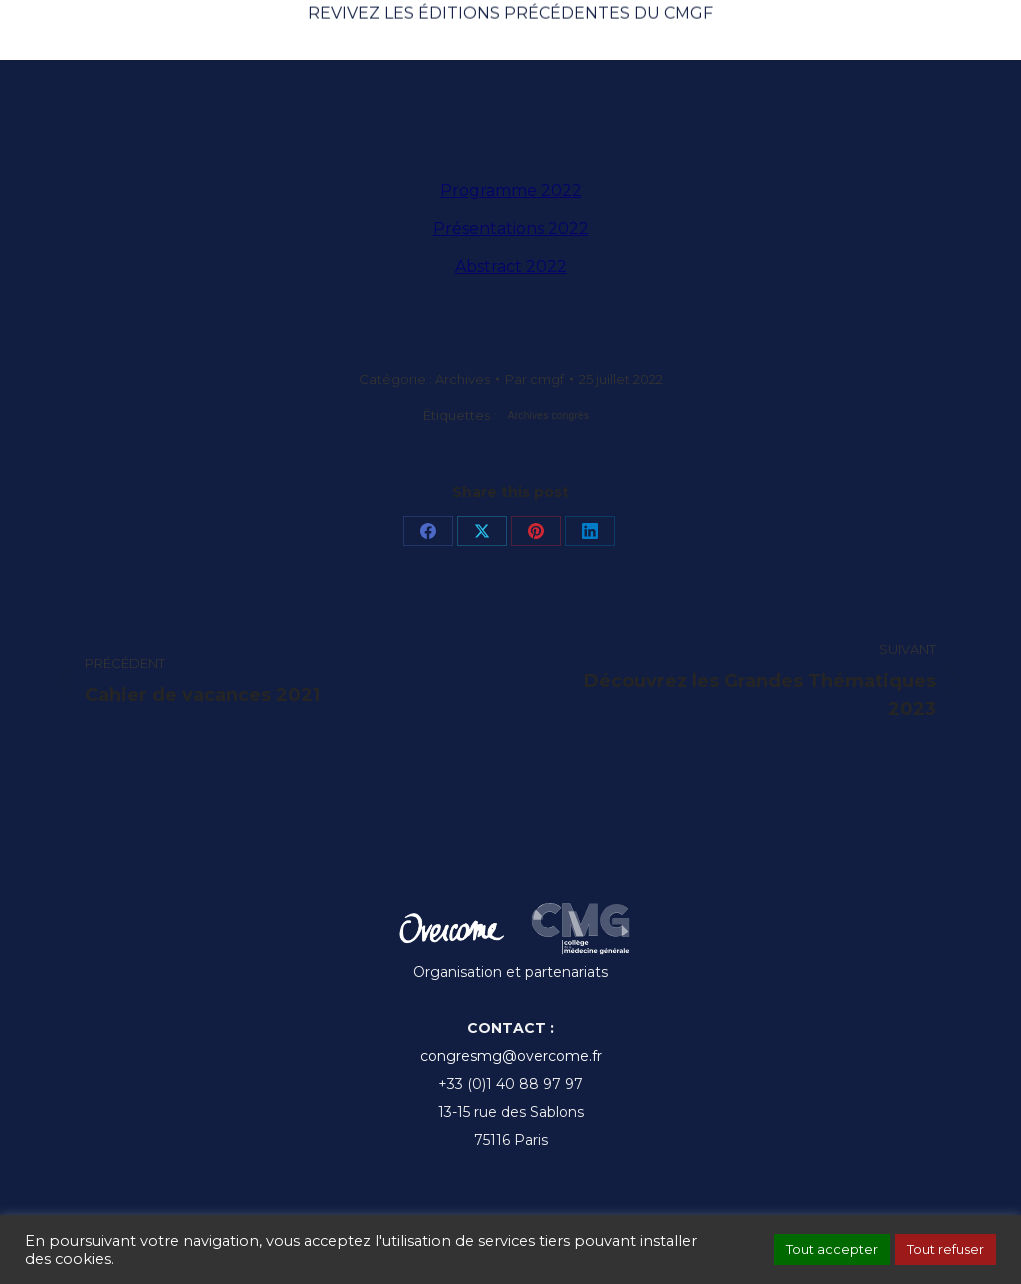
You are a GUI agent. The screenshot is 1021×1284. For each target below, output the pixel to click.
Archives (462, 379)
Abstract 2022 (511, 266)
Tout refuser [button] (945, 1249)
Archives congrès (549, 415)
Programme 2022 (511, 190)
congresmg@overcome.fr (511, 1056)
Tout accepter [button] (832, 1249)
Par (534, 379)
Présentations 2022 (511, 228)
